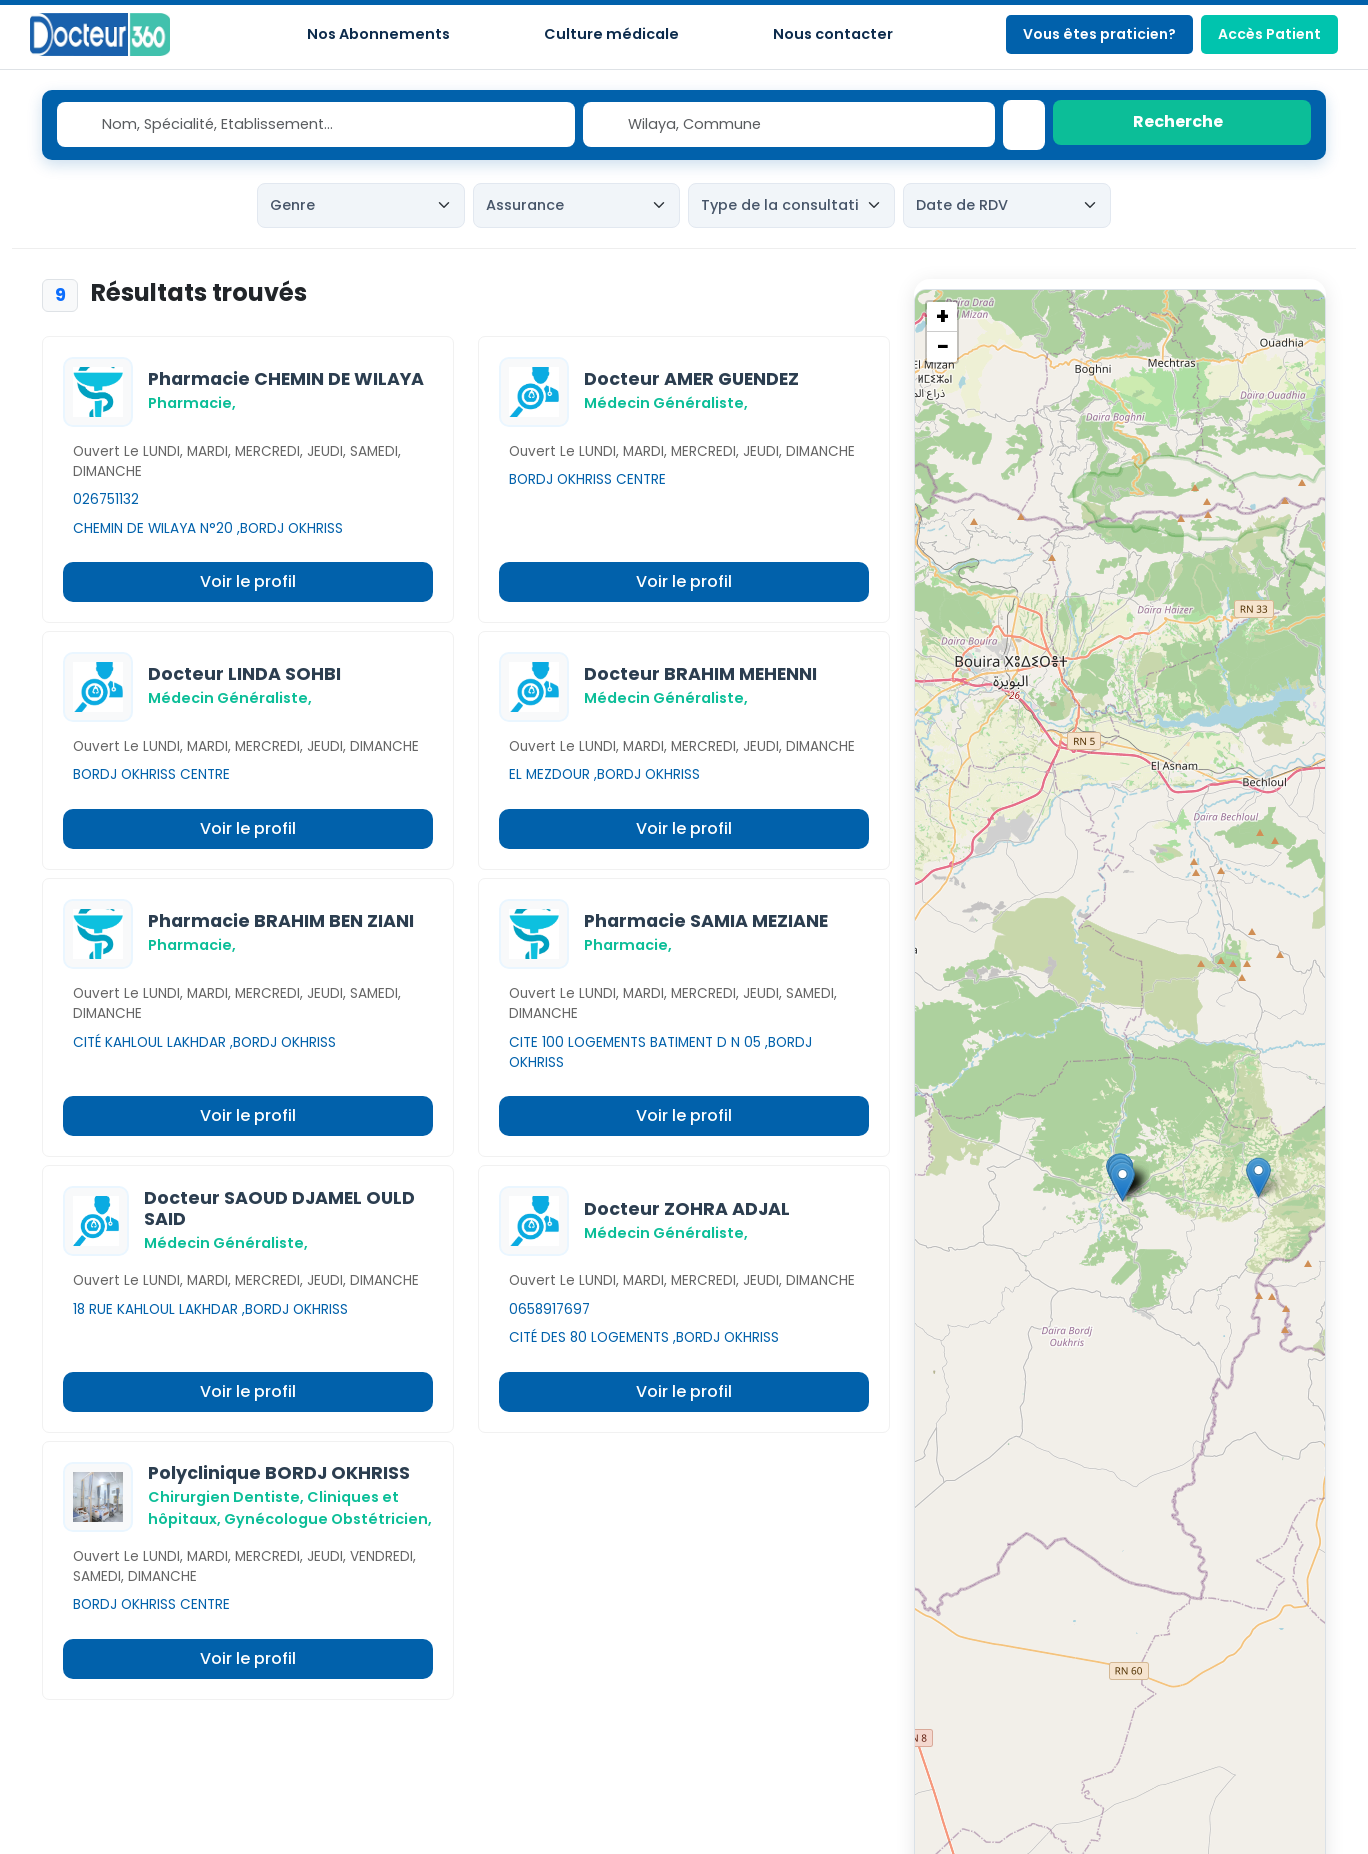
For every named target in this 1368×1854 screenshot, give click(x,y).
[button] (1258, 1177)
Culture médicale (611, 34)
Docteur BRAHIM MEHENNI (700, 674)
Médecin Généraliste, (666, 403)
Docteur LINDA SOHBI (244, 674)
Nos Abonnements (378, 34)
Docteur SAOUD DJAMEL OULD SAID (279, 1208)
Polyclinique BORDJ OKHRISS (279, 1473)
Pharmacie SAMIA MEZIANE (706, 921)
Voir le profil (248, 581)
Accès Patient (1269, 34)
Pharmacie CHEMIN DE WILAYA (286, 379)
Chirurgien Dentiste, (226, 1497)
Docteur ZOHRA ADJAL (687, 1209)
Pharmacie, (192, 403)
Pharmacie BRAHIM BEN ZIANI (281, 921)
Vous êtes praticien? (1099, 34)
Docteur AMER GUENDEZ (691, 379)
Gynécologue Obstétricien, (328, 1519)
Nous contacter (833, 34)
